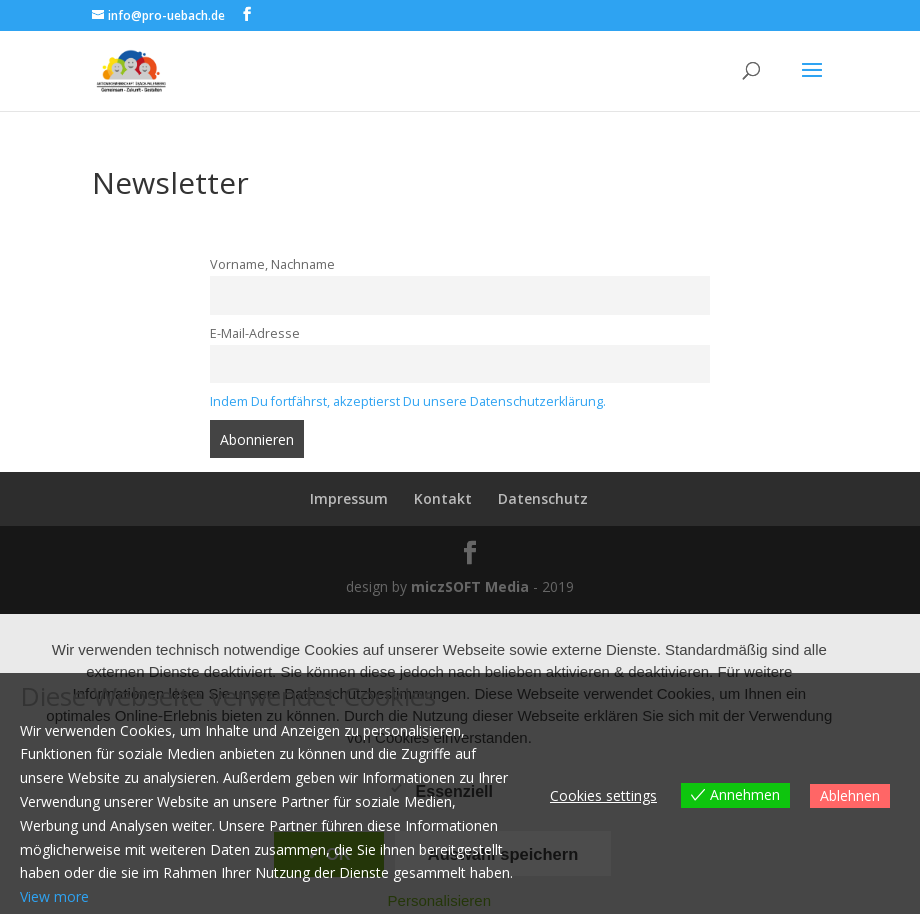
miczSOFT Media (470, 586)
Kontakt (443, 498)
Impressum (349, 498)
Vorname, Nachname (272, 264)
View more (54, 896)
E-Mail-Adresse (255, 333)
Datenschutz (543, 498)
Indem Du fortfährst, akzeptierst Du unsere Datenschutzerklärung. (408, 401)
